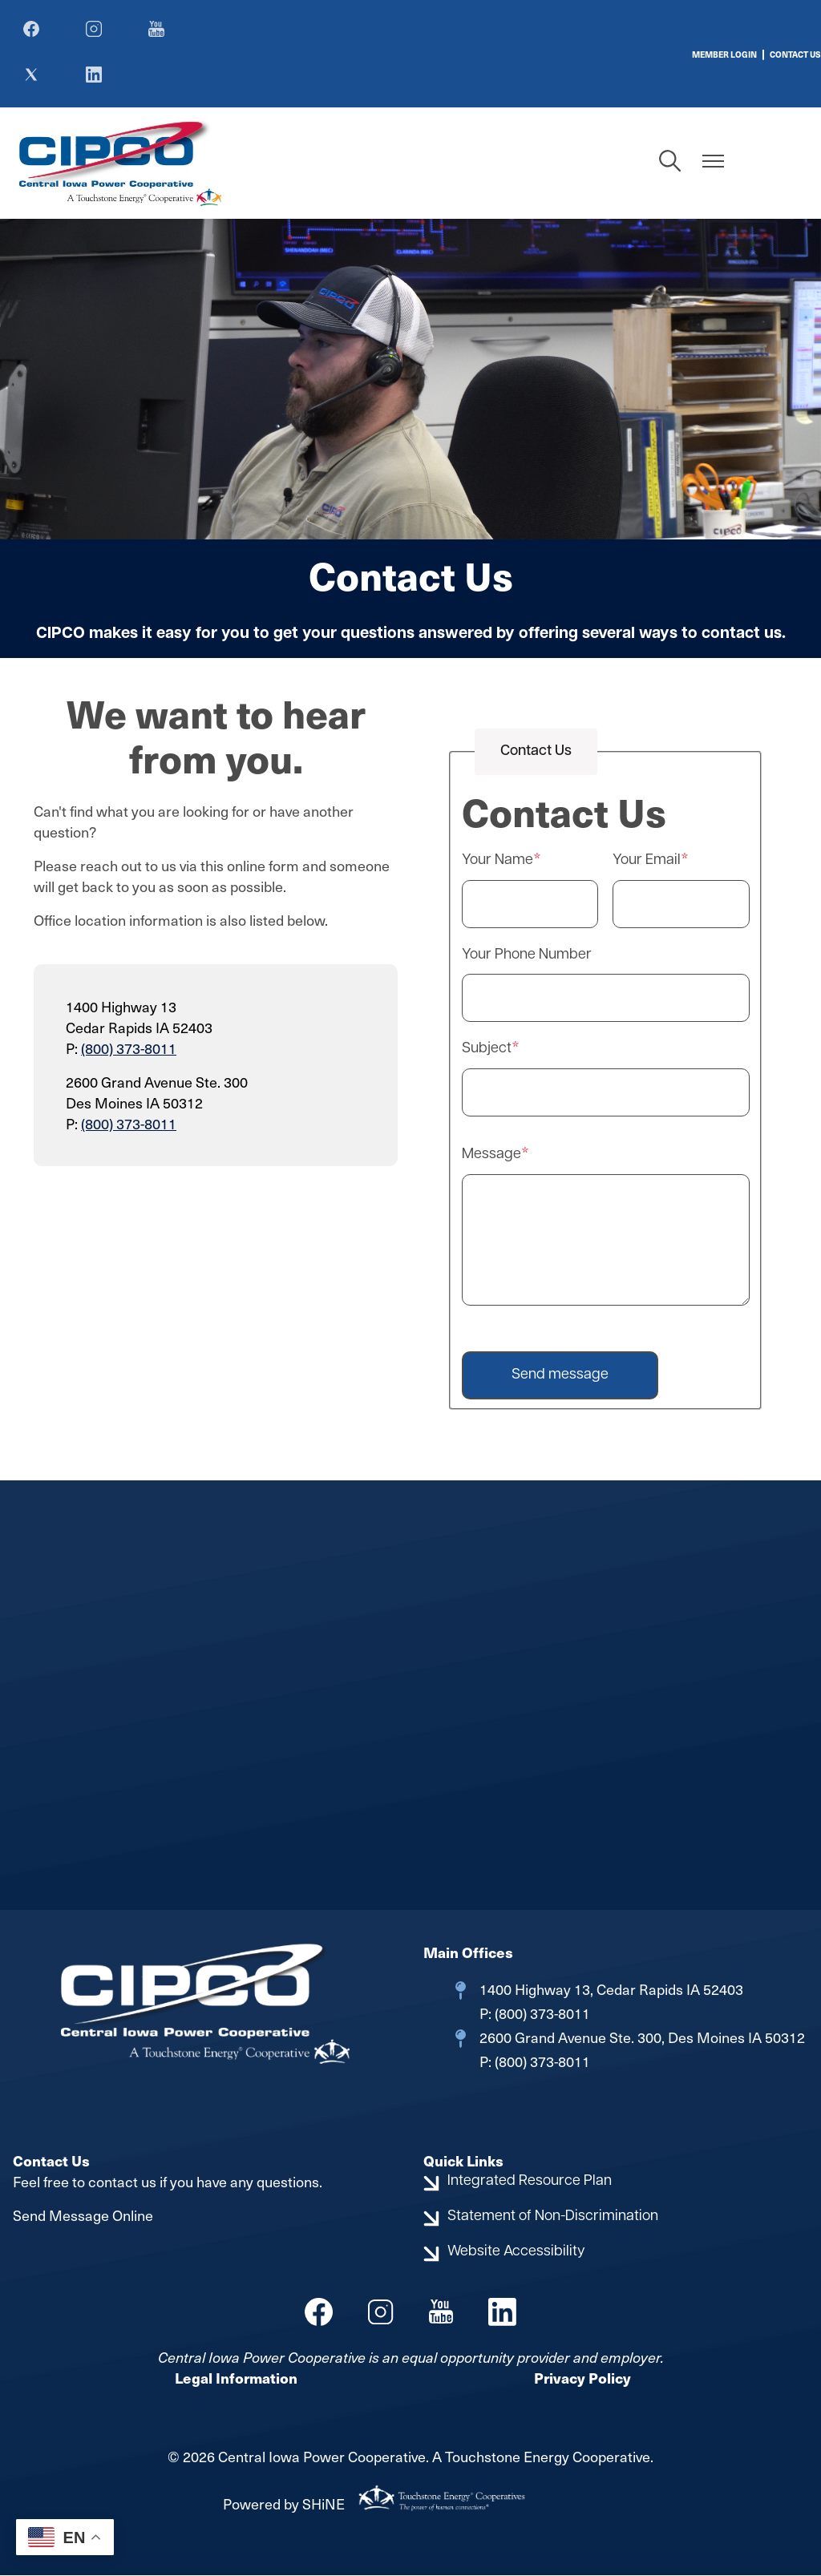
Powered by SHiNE (284, 2505)
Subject (487, 1049)
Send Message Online (83, 2216)
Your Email (647, 862)
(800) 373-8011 (128, 1049)
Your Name (497, 862)
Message (491, 1155)
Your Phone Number (527, 955)
